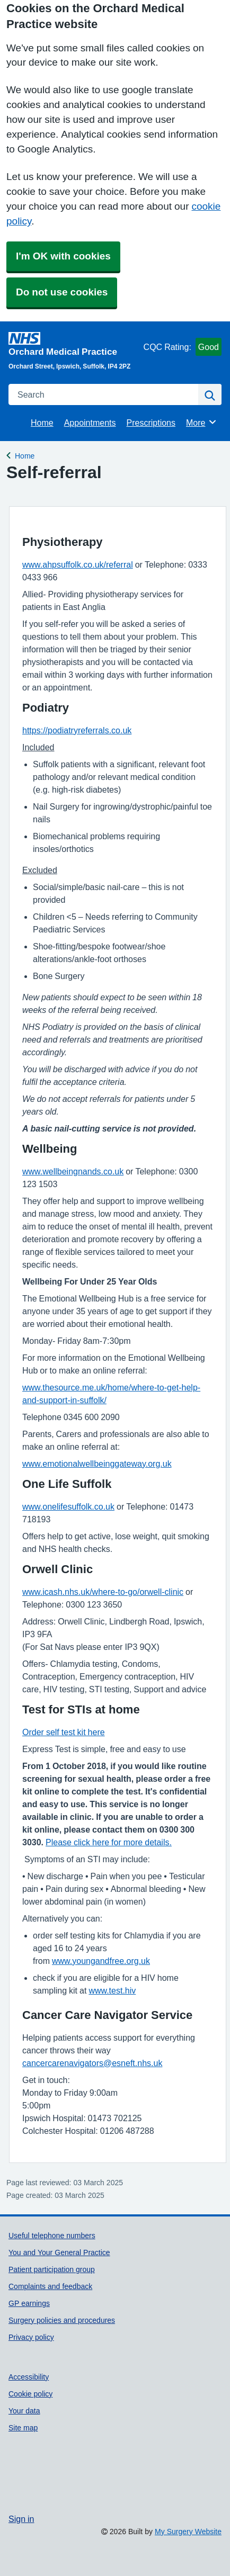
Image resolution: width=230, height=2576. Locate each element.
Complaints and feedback (50, 2286)
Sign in (21, 2519)
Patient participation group (51, 2269)
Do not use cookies (62, 292)
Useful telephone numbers (51, 2235)
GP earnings (29, 2303)
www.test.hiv (112, 1990)
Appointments (90, 422)
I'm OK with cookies (63, 256)
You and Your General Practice (59, 2252)
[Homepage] (73, 344)
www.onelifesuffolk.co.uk (68, 1506)
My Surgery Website (188, 2531)
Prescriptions (151, 422)
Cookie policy (30, 2394)
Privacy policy (31, 2337)
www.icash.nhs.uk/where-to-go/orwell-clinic (102, 1591)
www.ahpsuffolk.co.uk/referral (77, 564)
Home (42, 422)
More (201, 422)
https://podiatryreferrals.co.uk (76, 730)
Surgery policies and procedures (61, 2320)
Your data (24, 2411)
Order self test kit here (63, 1732)
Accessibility (28, 2377)
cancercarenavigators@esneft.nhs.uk (92, 2063)
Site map (23, 2427)
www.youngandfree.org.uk (101, 1960)
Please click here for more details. (109, 1842)
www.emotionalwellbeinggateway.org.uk (97, 1463)
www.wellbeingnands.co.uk (72, 1171)
